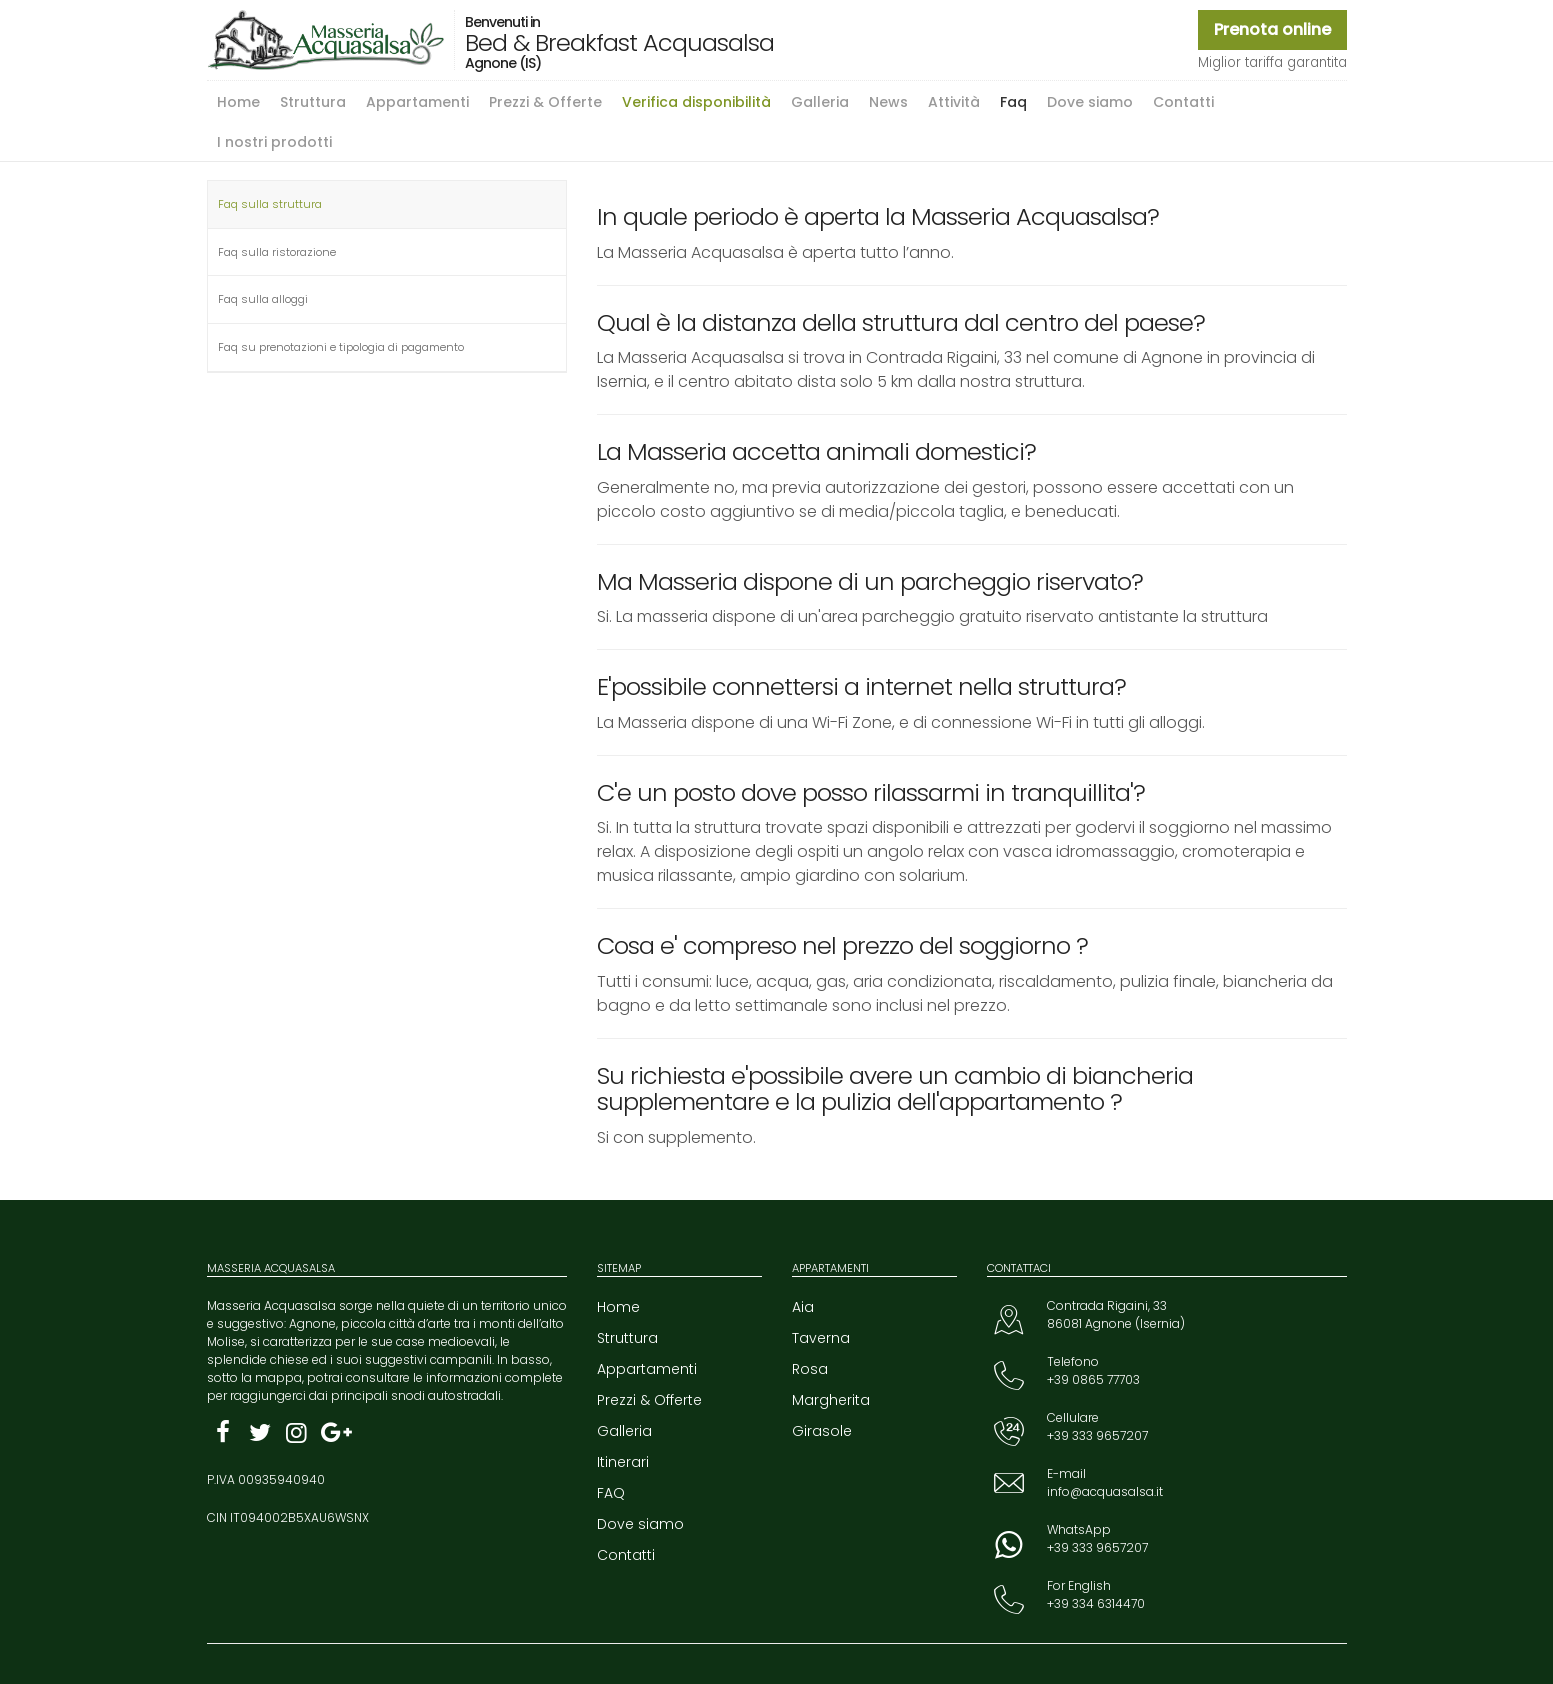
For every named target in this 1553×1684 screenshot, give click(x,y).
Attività (954, 102)
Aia (803, 1307)
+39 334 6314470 (1096, 1603)
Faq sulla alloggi (263, 299)
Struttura (313, 102)
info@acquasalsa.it (1105, 1491)
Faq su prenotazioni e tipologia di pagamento (341, 347)
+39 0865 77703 (1093, 1379)
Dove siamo (1090, 102)
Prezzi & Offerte (545, 102)
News (888, 102)
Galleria (820, 102)
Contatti (1183, 102)
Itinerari (623, 1462)
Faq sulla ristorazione (277, 252)
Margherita (831, 1400)
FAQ (611, 1493)
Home (238, 102)
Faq (1013, 102)
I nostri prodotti (274, 142)
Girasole (822, 1431)
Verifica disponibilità (696, 102)
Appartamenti (417, 102)
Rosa (810, 1369)
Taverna (821, 1338)
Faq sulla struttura (270, 204)
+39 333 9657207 (1097, 1435)
